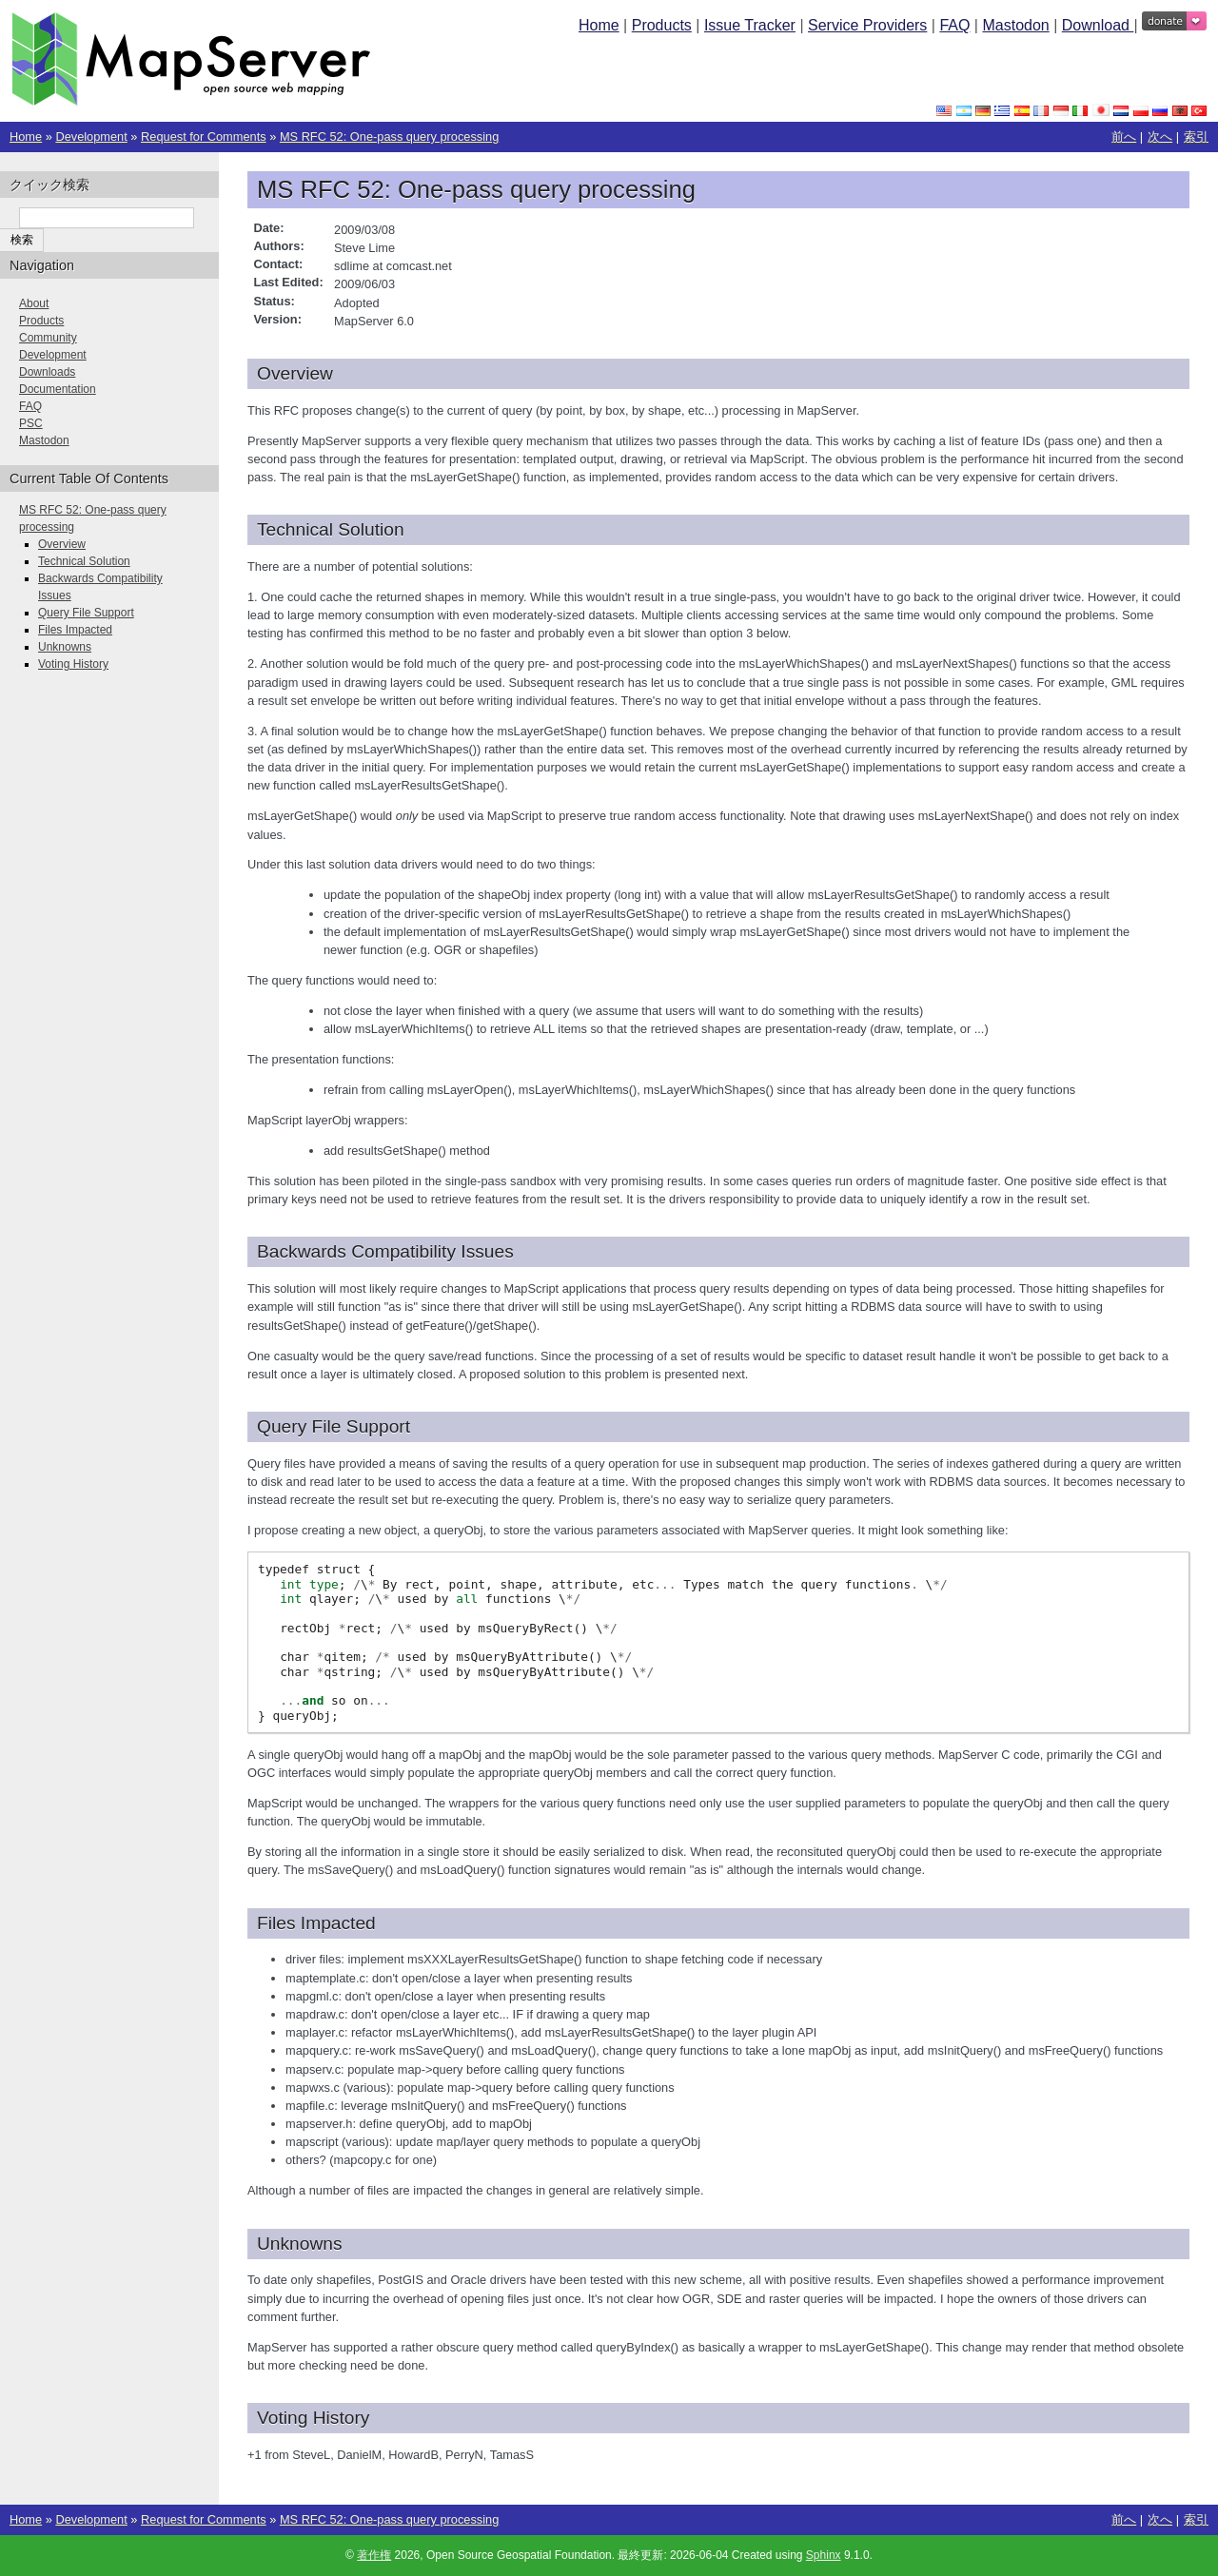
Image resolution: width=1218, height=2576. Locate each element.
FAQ (954, 25)
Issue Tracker (750, 25)
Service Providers (867, 25)
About (34, 303)
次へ (1160, 136)
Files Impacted (75, 629)
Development (91, 136)
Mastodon (1015, 25)
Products (662, 25)
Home (599, 25)
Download (1098, 25)
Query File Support (86, 612)
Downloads (47, 372)
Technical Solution (84, 561)
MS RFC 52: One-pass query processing (389, 136)
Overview (62, 544)
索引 (1196, 136)
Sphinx (823, 2555)
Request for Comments (203, 136)
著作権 (374, 2555)
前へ (1123, 136)
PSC (31, 423)
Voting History (73, 664)
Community (48, 337)
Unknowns (64, 647)
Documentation (57, 389)
